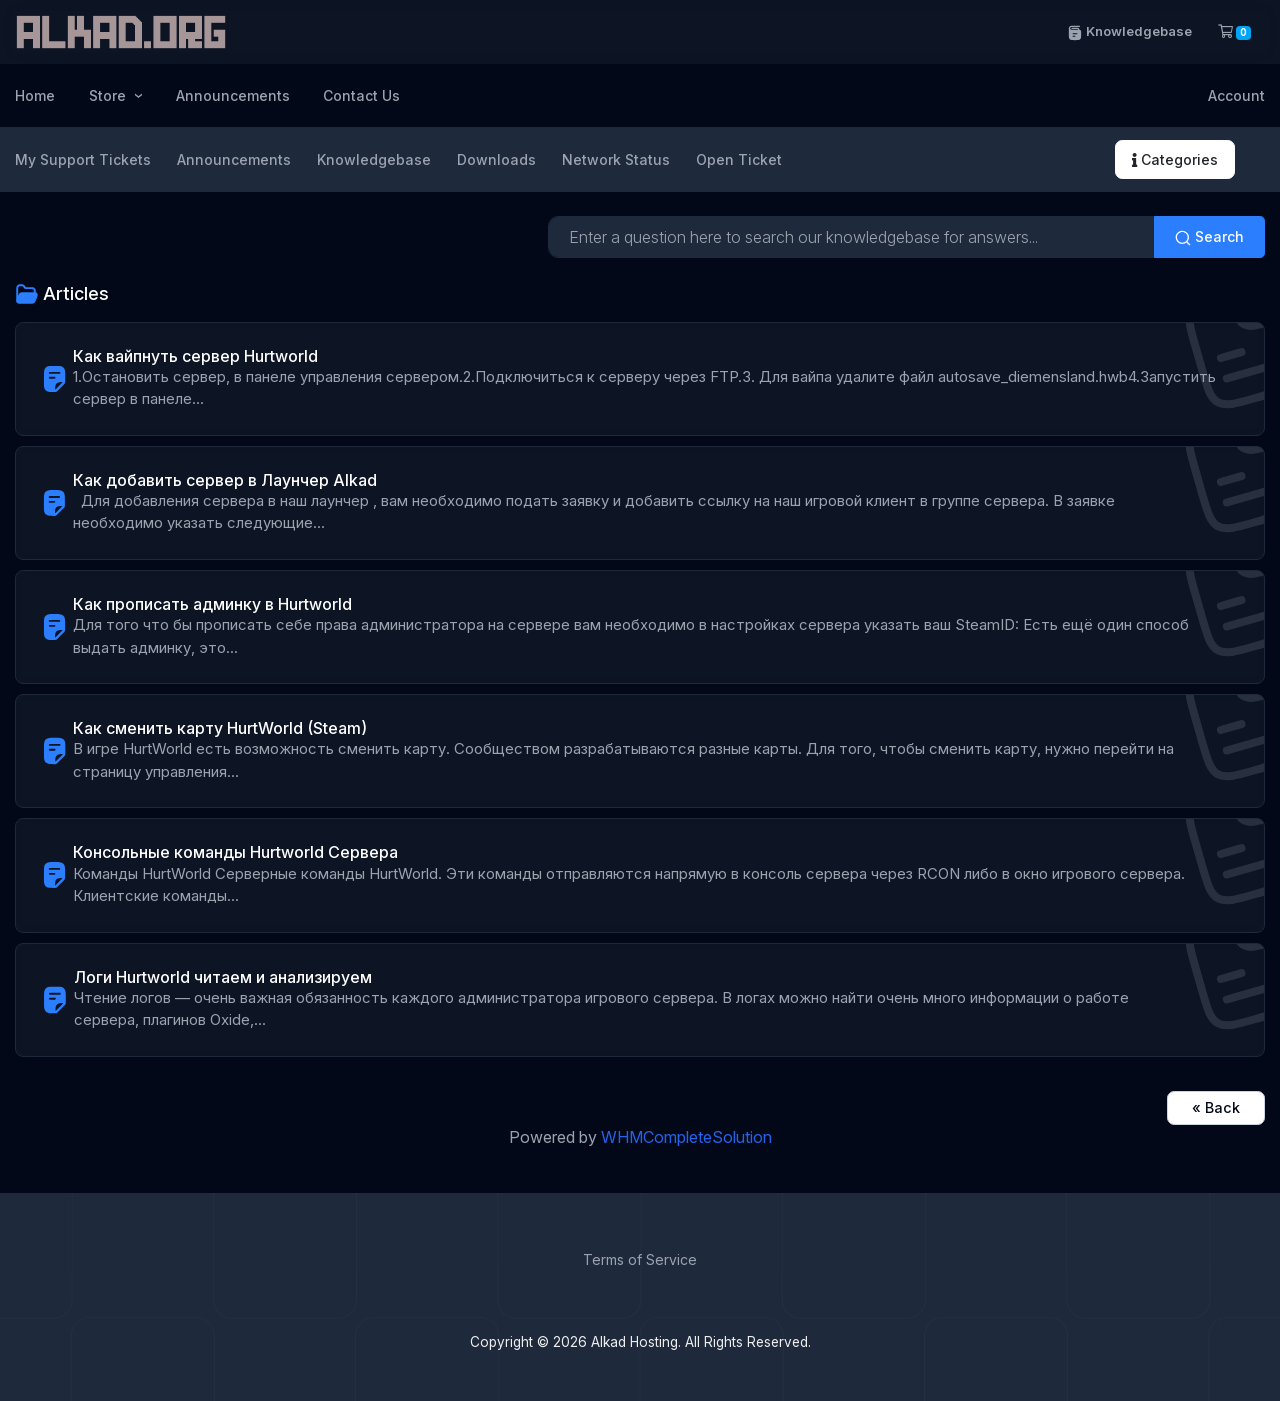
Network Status (616, 159)
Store (109, 95)
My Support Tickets (83, 159)
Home (35, 95)
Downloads (496, 159)
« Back (1216, 1107)
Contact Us (361, 95)
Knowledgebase (1129, 31)
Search (1209, 237)
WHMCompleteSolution (686, 1137)
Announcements (233, 95)
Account (1236, 95)
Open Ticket (739, 159)
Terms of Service (640, 1259)
